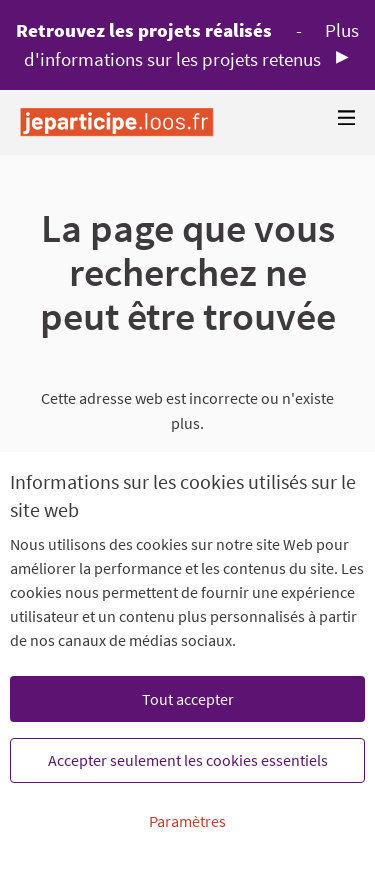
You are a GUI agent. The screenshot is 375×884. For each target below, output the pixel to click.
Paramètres (187, 821)
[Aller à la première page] (117, 122)
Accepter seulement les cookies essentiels (188, 760)
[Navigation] (347, 118)
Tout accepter (188, 699)
